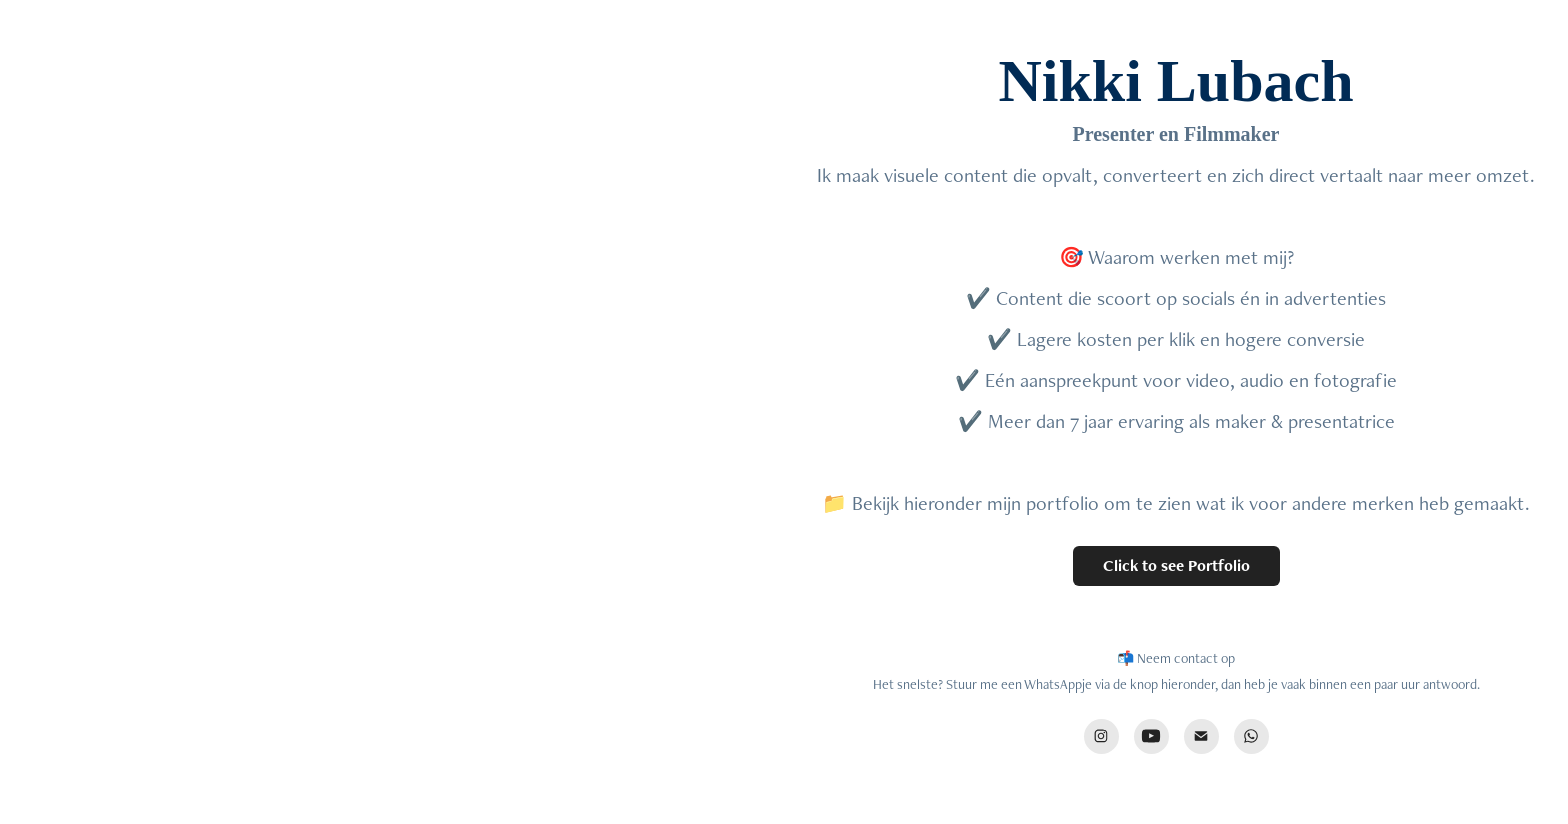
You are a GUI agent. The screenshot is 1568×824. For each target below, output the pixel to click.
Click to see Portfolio (1176, 565)
